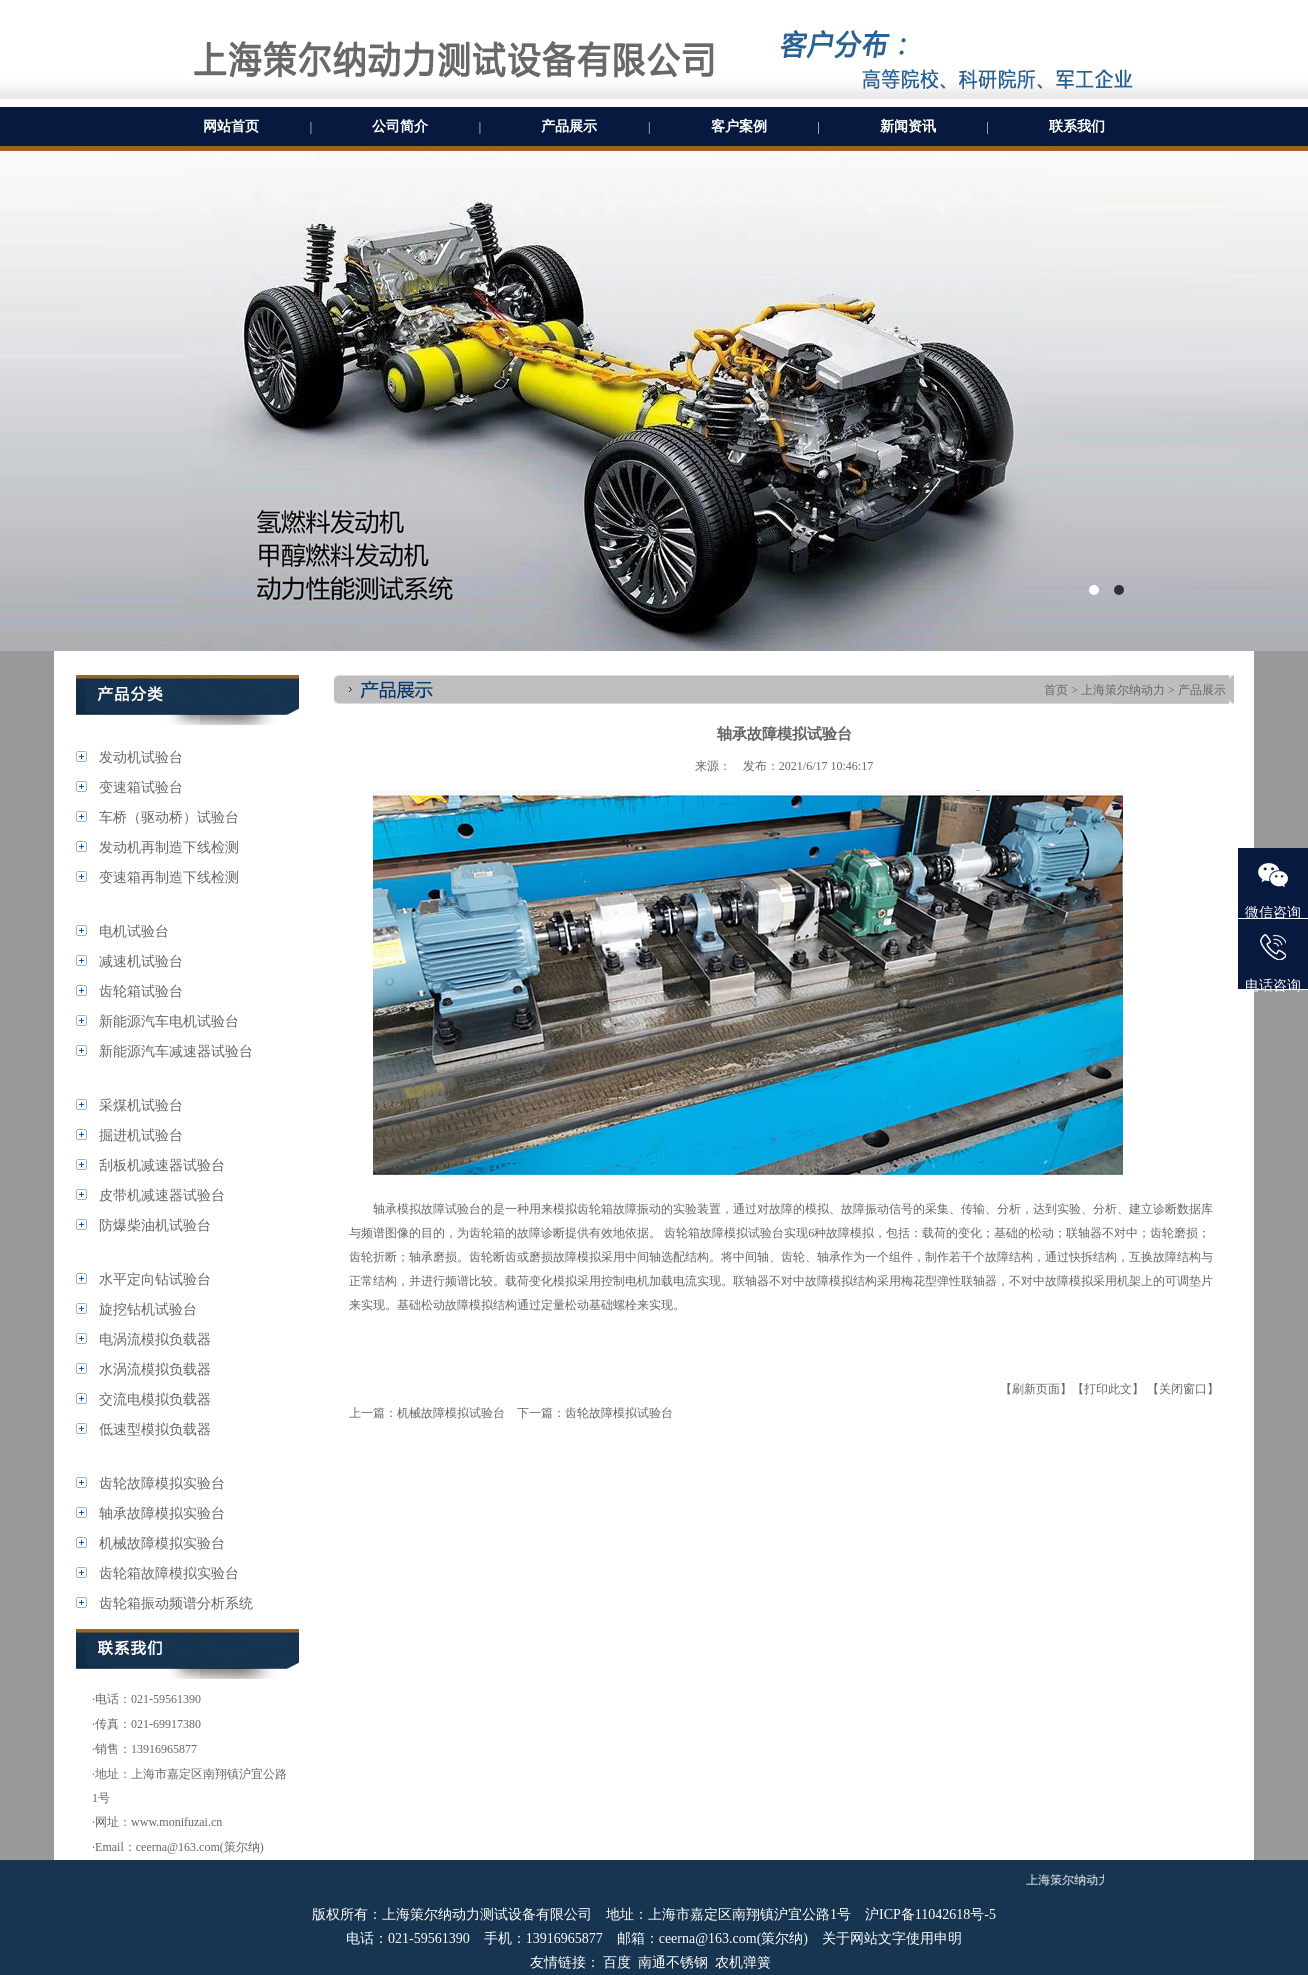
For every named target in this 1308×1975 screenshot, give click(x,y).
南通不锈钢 (673, 1962)
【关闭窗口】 (1183, 1389)
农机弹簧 (743, 1962)
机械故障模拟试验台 (451, 1413)
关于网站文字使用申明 (892, 1938)
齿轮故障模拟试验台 (619, 1413)
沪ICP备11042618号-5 (930, 1914)
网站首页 (231, 126)
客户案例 (739, 126)
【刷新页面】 (1036, 1389)
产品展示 (569, 126)
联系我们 (1077, 126)
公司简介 (400, 126)
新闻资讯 (908, 126)
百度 (617, 1962)
